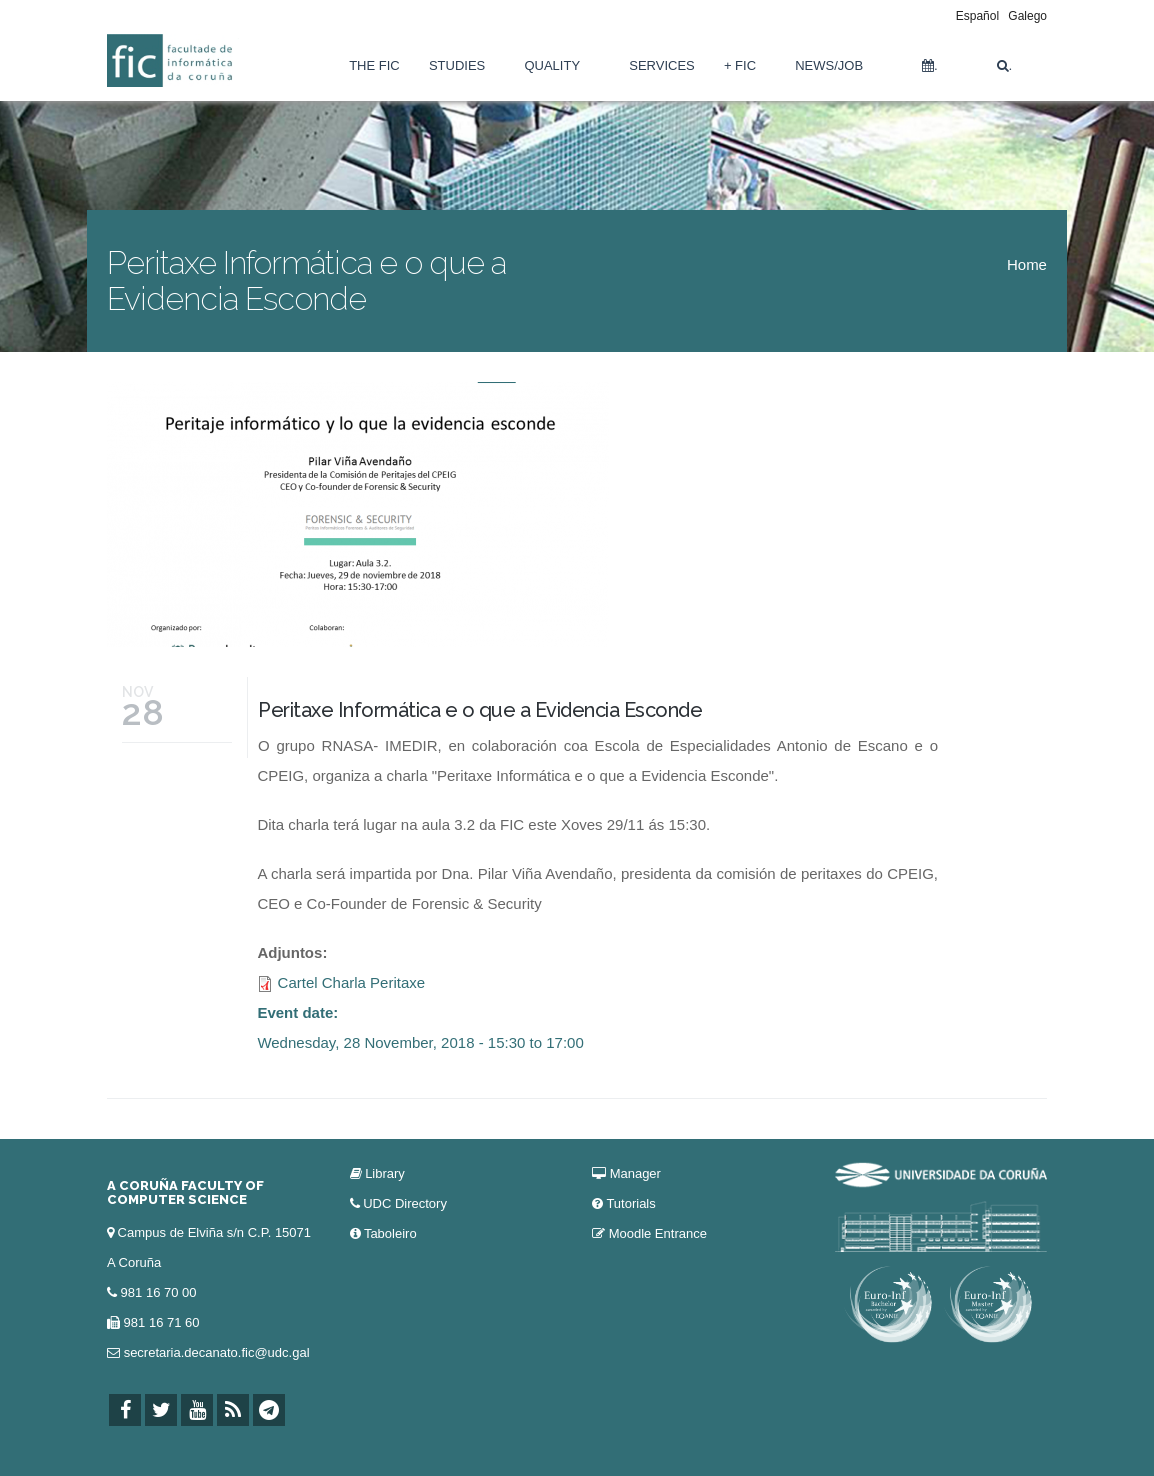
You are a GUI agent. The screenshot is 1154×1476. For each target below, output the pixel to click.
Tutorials (630, 1203)
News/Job (829, 65)
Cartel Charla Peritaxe (352, 982)
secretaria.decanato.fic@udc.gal (217, 1352)
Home (1027, 264)
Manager (635, 1173)
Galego (1027, 16)
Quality (552, 65)
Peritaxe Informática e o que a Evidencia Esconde (480, 710)
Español (977, 16)
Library (385, 1173)
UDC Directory (405, 1203)
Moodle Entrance (658, 1233)
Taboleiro (390, 1233)
